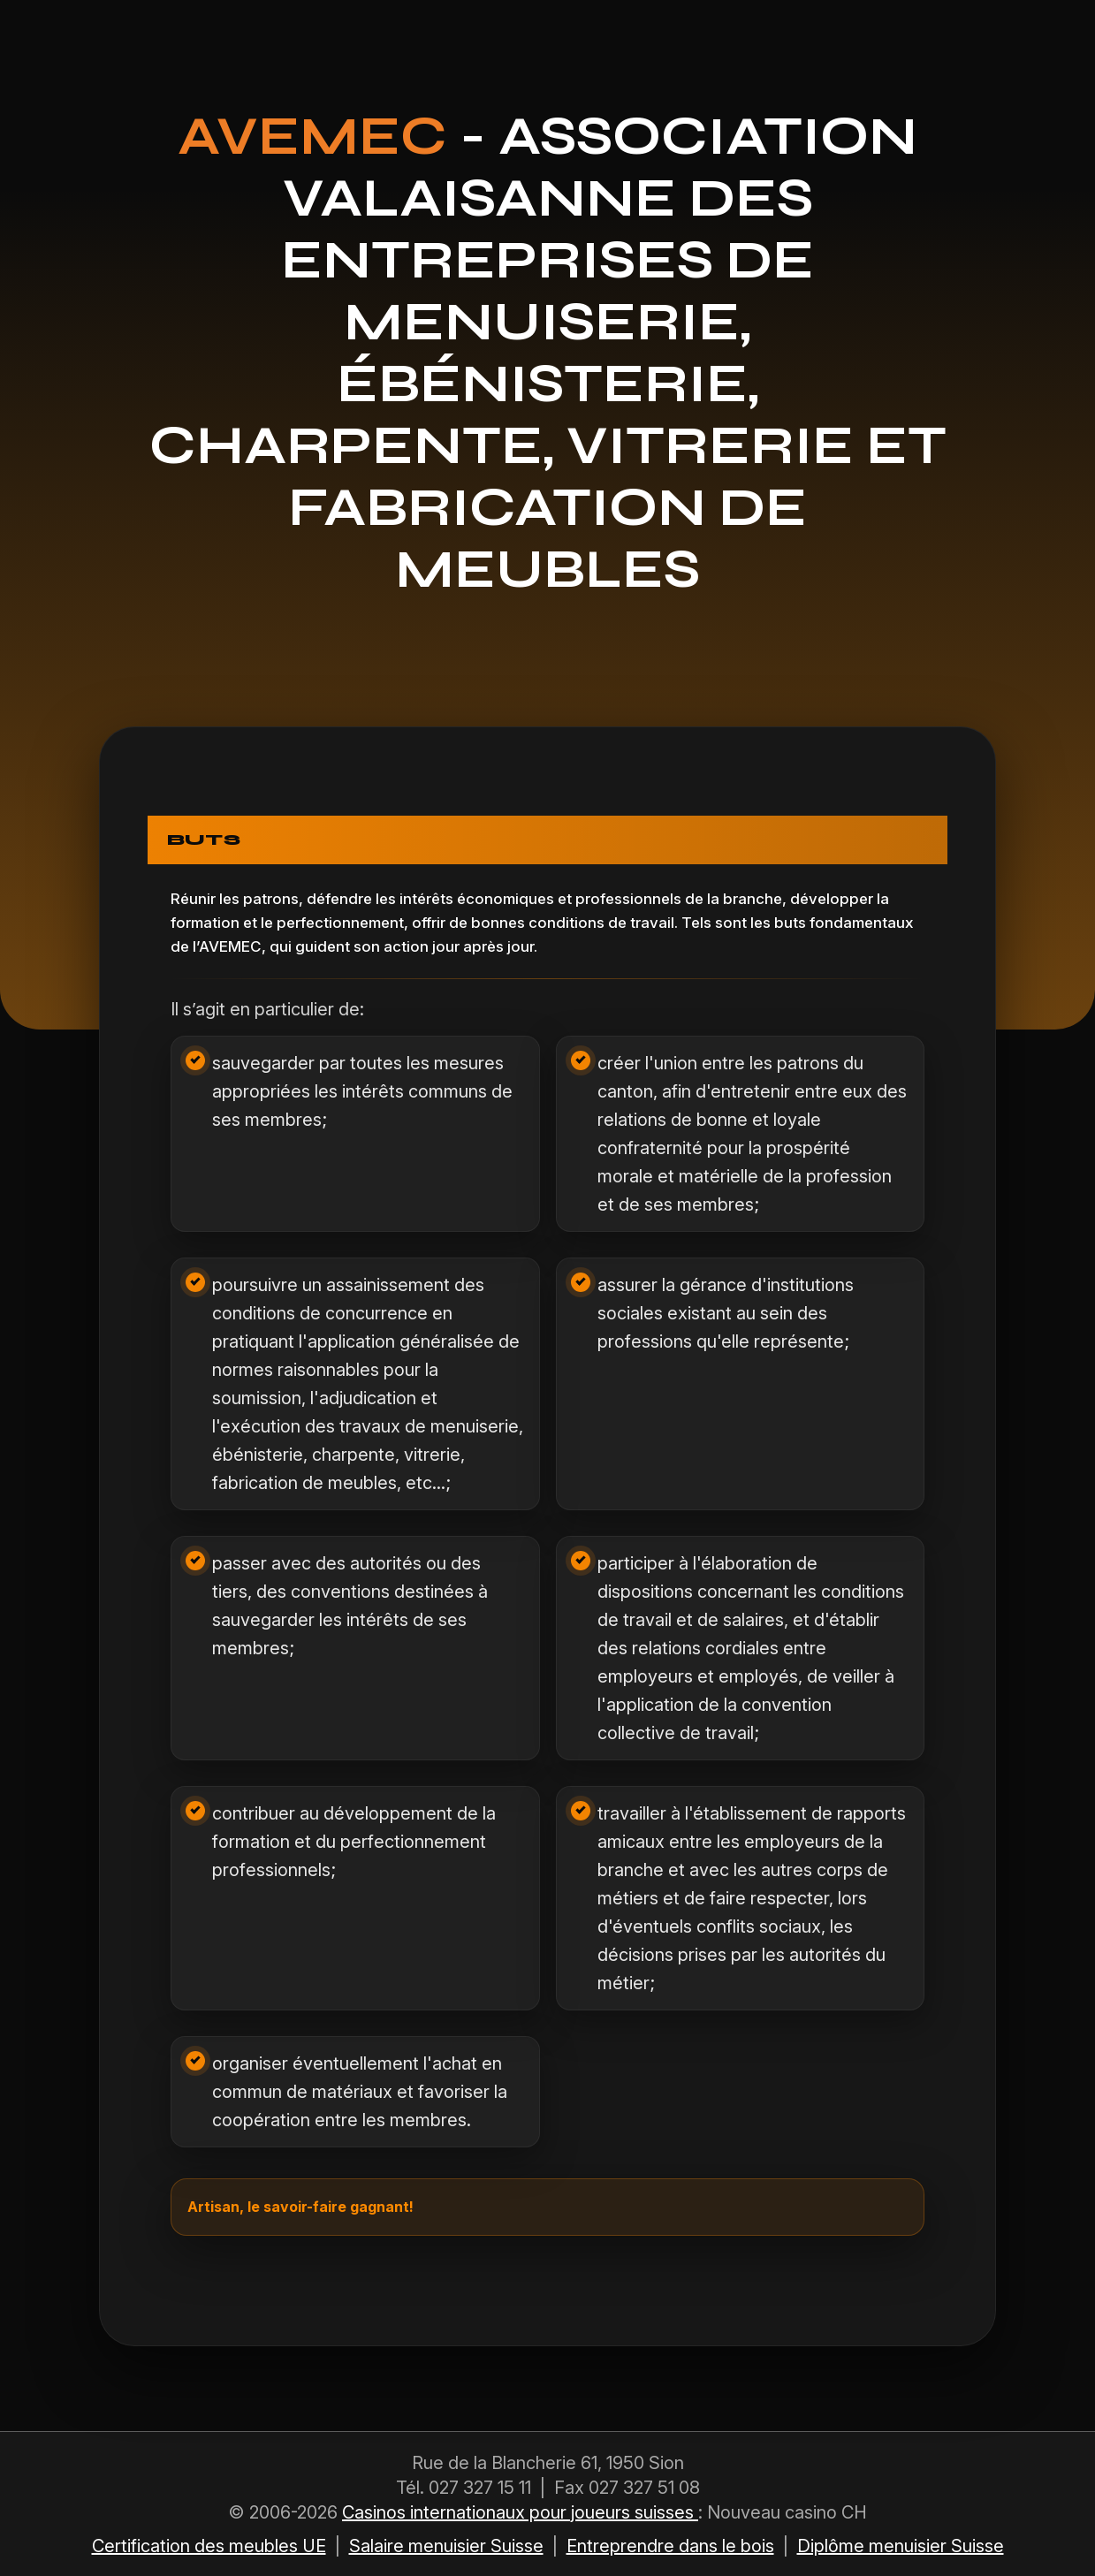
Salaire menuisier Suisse (446, 2546)
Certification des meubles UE (209, 2546)
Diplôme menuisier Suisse (900, 2546)
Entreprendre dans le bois (670, 2546)
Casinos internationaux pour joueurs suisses (520, 2512)
